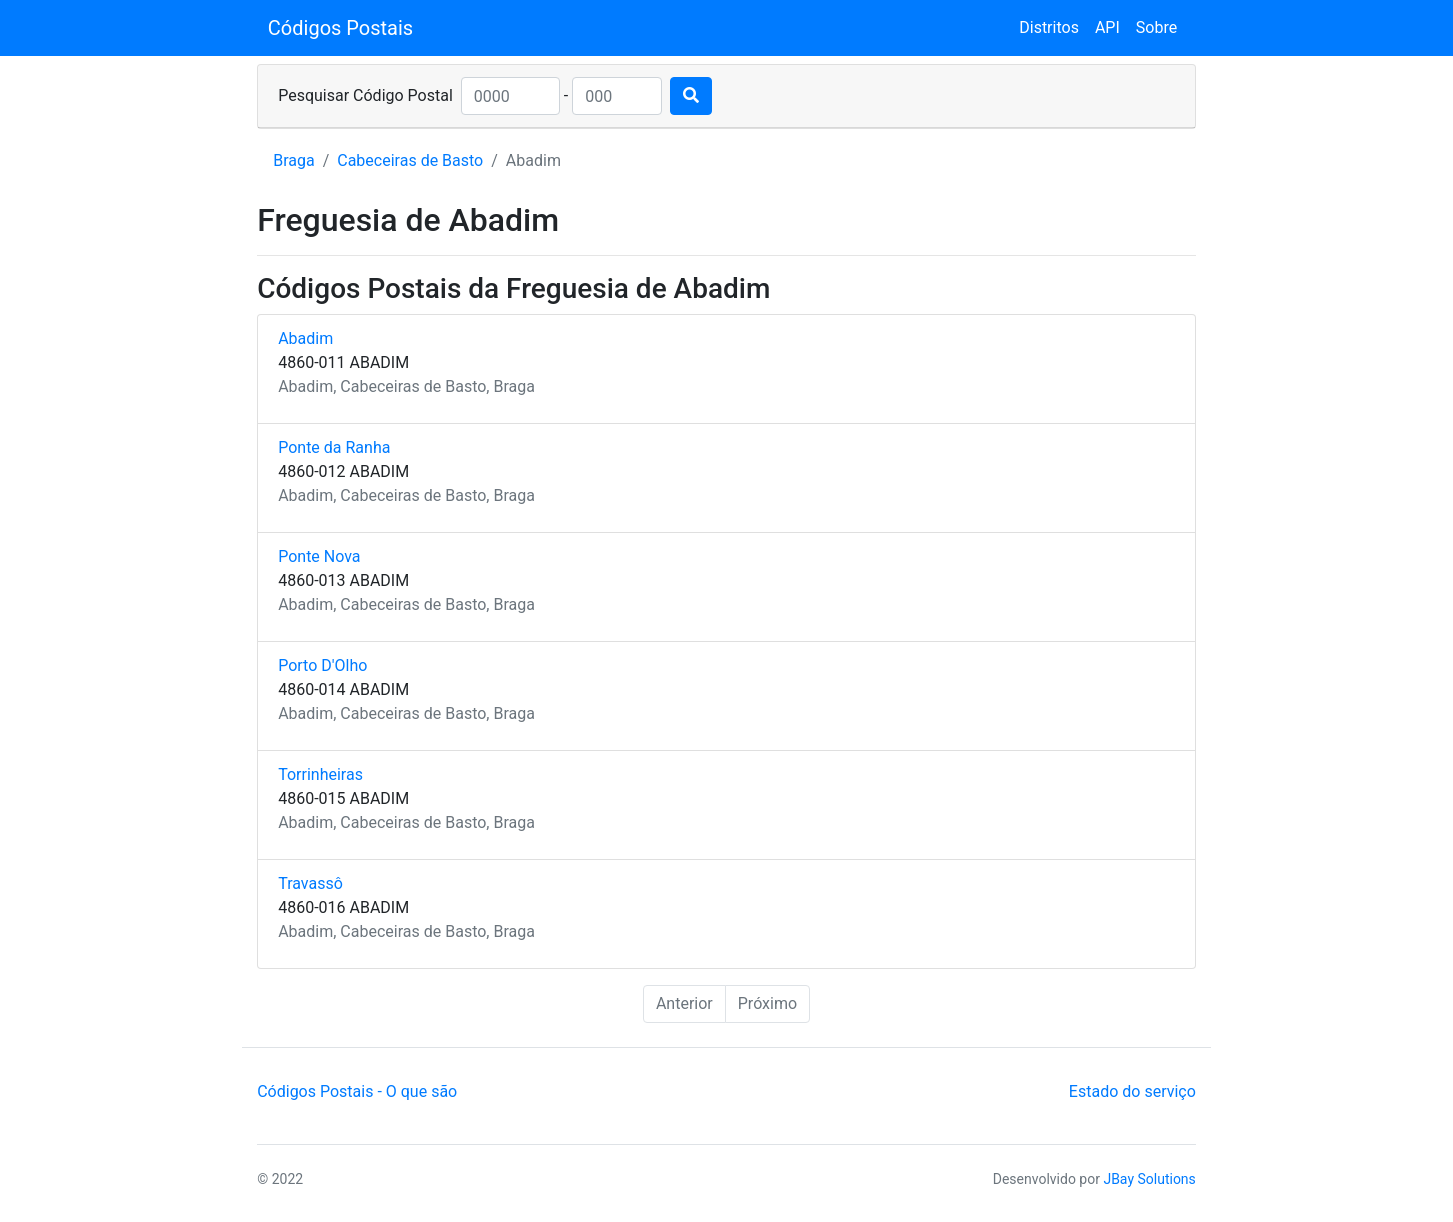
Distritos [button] (1049, 27)
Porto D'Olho (322, 665)
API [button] (1107, 27)
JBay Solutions (1149, 1179)
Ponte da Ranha (334, 447)
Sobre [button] (1156, 27)
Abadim (305, 338)
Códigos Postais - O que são (357, 1091)
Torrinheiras (320, 774)
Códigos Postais (340, 28)
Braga (293, 160)
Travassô (310, 883)
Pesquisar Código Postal (365, 95)
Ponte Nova (319, 556)
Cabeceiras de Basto (410, 160)
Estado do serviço (1132, 1091)
